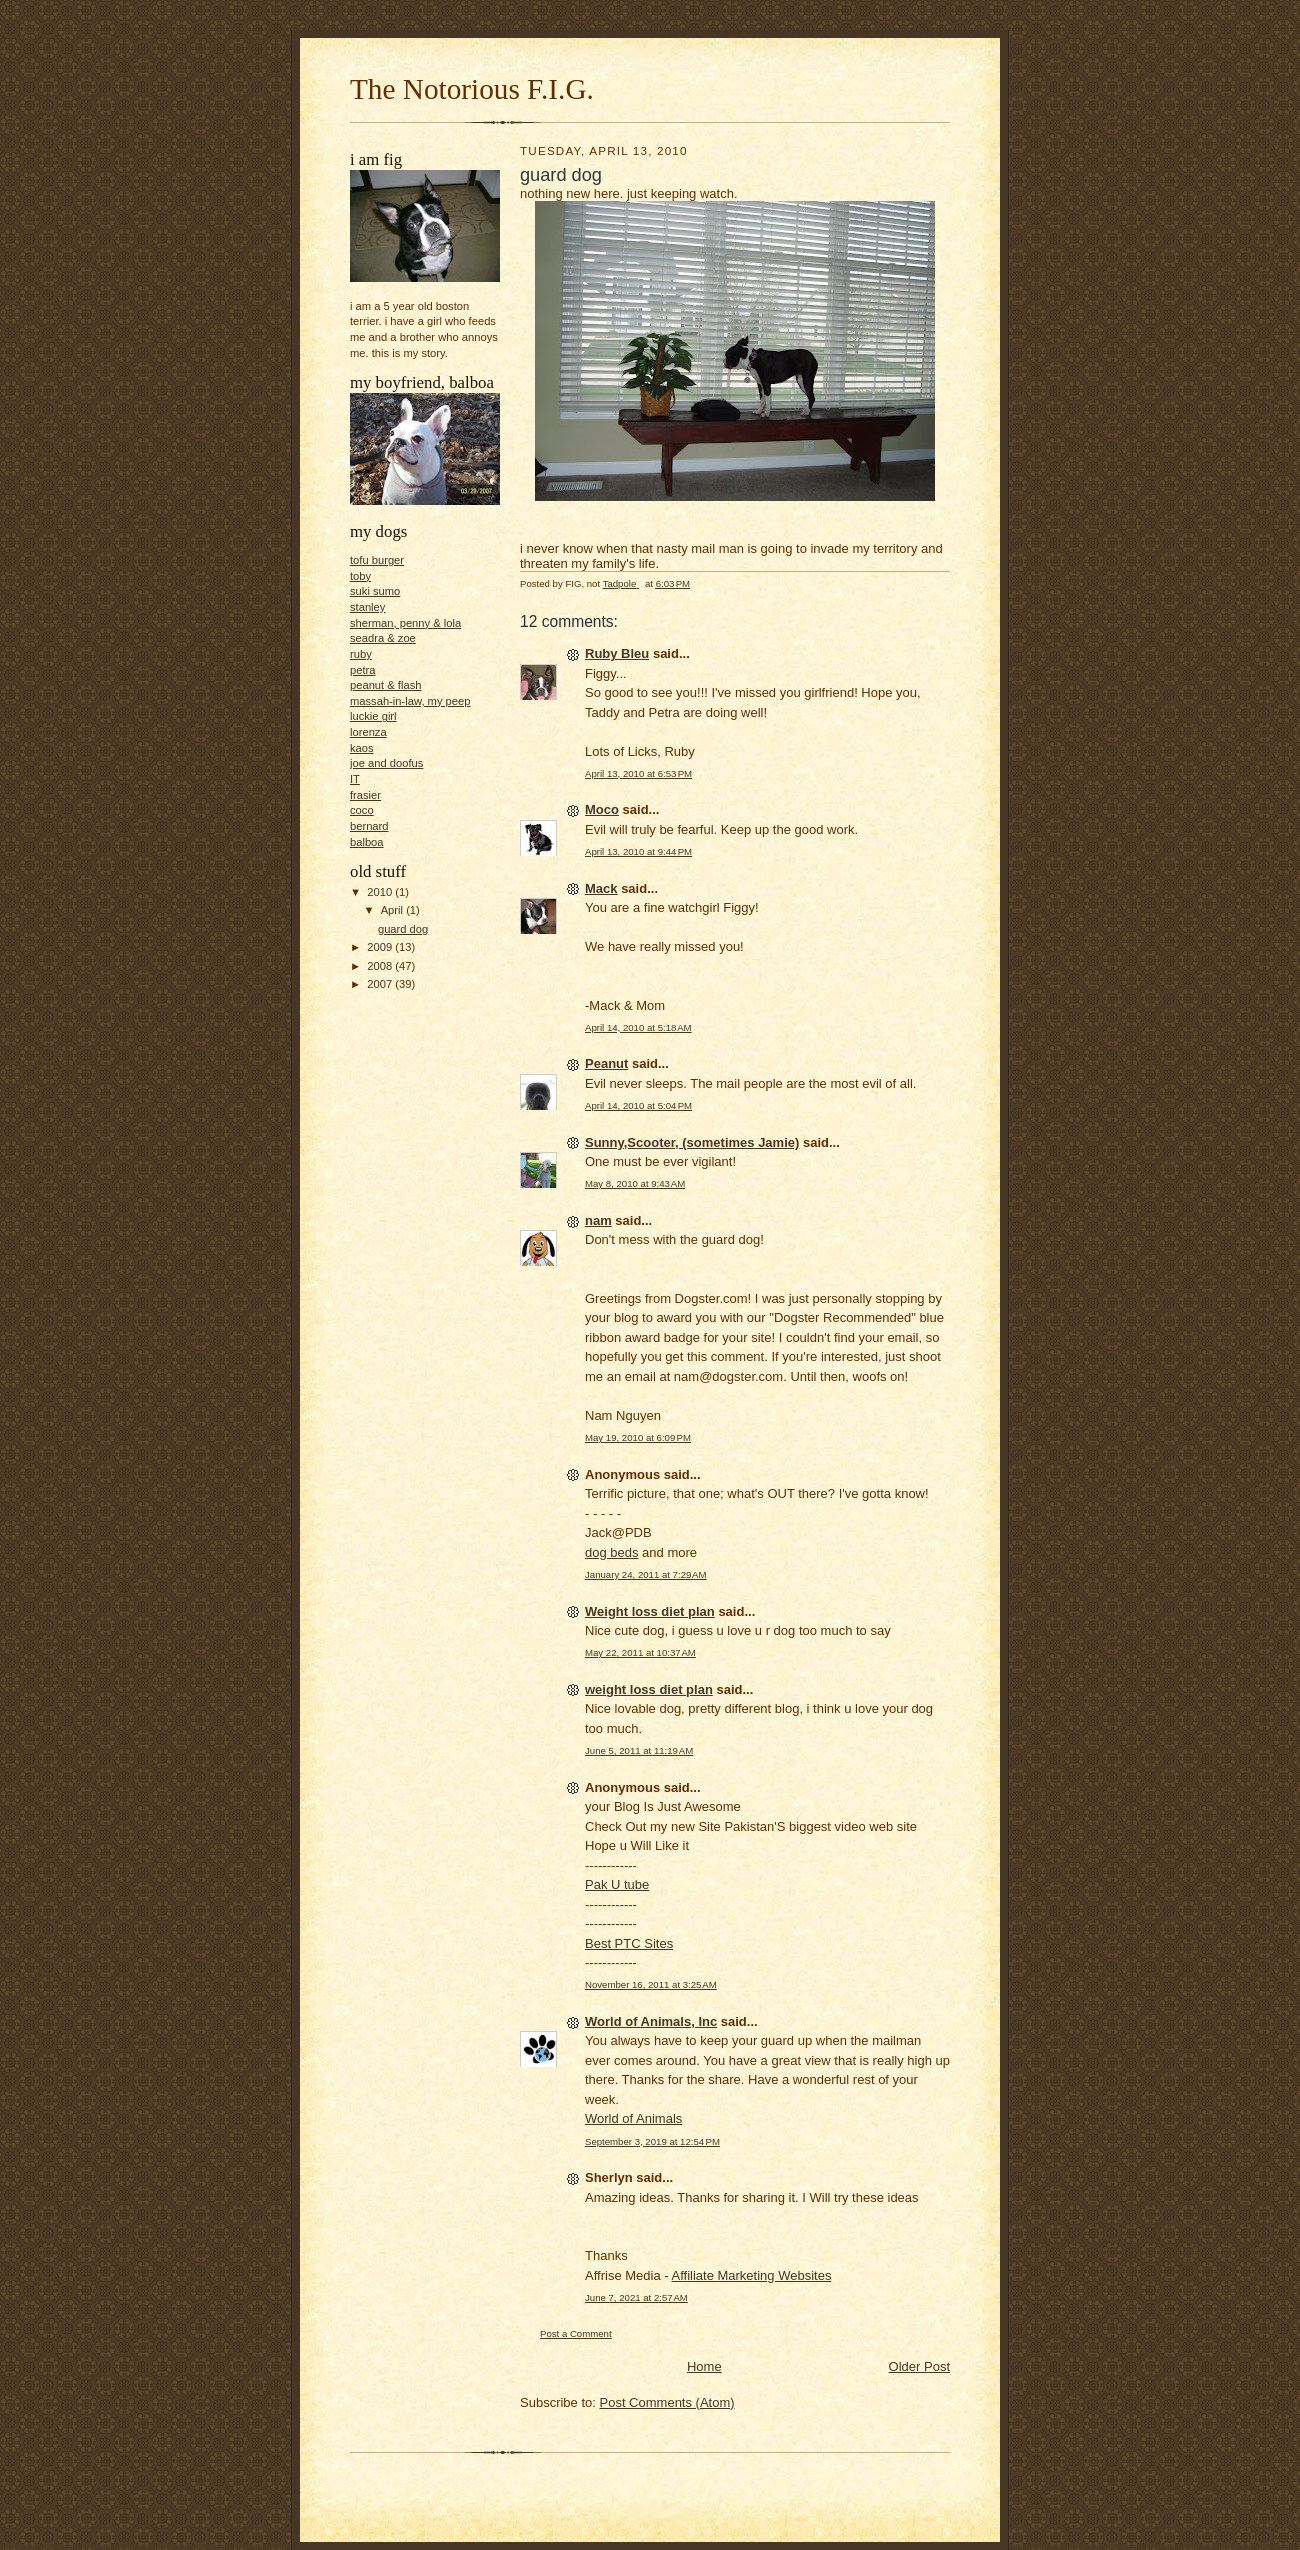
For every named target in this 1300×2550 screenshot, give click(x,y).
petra (362, 670)
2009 (381, 947)
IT (355, 779)
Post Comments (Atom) (667, 2402)
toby (360, 576)
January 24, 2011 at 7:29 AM (646, 1574)
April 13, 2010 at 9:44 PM (638, 851)
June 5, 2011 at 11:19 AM (639, 1750)
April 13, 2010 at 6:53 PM (638, 773)
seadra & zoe (383, 638)
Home (704, 2366)
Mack (601, 888)
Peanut (606, 1063)
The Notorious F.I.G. (472, 89)
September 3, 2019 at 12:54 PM (652, 2141)
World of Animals (633, 2118)
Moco (602, 809)
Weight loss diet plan (650, 1611)
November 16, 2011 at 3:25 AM (651, 1984)
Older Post (919, 2366)
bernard (369, 826)
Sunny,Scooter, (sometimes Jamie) (692, 1142)
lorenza (368, 732)
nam (598, 1220)
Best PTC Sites (629, 1943)
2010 (381, 892)
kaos (362, 748)
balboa (367, 842)
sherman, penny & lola (405, 623)
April (393, 910)
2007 (381, 984)
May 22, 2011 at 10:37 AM (640, 1652)
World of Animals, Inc (651, 2021)
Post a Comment (576, 2333)
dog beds (612, 1552)
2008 (381, 966)
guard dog (403, 929)
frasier (365, 795)
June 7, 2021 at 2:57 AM (636, 2297)
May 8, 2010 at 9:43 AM (635, 1183)
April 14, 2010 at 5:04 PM (638, 1105)
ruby (361, 654)
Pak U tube (617, 1884)
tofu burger (377, 560)
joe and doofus (386, 763)
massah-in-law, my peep (410, 701)
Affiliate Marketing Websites (751, 2275)
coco (362, 810)
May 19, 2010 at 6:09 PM (638, 1437)
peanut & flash (385, 685)
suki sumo (375, 591)
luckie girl (373, 716)
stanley (367, 607)
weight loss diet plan (649, 1689)
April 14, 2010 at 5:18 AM (638, 1027)
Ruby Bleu (617, 653)
